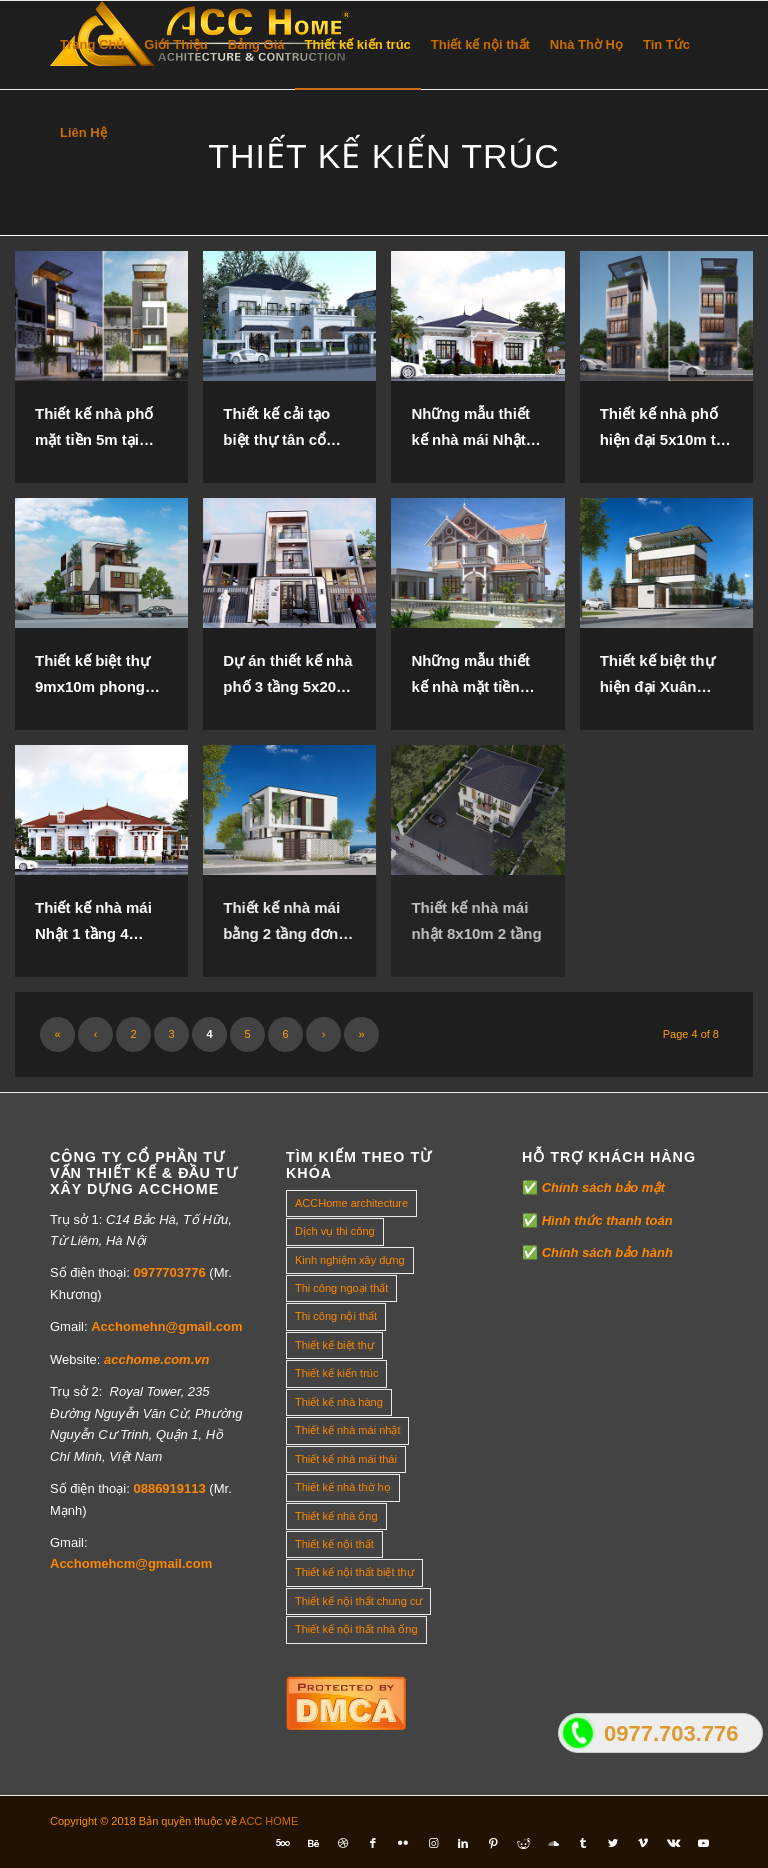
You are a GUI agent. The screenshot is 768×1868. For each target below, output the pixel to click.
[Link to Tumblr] (583, 1843)
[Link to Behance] (313, 1843)
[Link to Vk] (673, 1843)
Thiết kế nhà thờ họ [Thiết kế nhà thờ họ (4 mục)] (343, 1487)
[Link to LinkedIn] (463, 1843)
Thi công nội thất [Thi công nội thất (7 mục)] (336, 1316)
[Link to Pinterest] (493, 1843)
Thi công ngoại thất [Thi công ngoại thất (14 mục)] (341, 1288)
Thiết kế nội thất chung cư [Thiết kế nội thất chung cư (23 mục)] (358, 1601)
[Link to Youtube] (703, 1843)
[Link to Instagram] (433, 1843)
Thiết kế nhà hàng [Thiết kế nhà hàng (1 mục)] (339, 1402)
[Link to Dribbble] (343, 1843)
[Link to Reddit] (523, 1843)
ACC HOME (268, 1821)
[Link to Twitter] (613, 1843)
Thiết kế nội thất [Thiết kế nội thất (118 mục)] (334, 1544)
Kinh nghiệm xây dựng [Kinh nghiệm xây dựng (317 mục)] (350, 1260)
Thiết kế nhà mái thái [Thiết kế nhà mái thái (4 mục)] (346, 1459)
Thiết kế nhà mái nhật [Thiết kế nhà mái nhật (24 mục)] (347, 1430)
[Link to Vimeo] (643, 1843)
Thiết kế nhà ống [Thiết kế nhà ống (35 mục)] (336, 1516)
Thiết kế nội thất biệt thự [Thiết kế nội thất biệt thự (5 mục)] (354, 1572)
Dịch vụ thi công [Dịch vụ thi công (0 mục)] (335, 1231)
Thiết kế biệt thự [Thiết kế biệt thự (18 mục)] (334, 1345)
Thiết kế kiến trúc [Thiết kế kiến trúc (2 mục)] (336, 1373)
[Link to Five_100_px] (283, 1843)
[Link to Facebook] (373, 1843)
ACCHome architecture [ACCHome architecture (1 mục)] (351, 1203)
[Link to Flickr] (403, 1843)
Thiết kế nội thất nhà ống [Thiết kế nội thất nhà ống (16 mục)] (356, 1629)
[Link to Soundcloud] (553, 1843)
